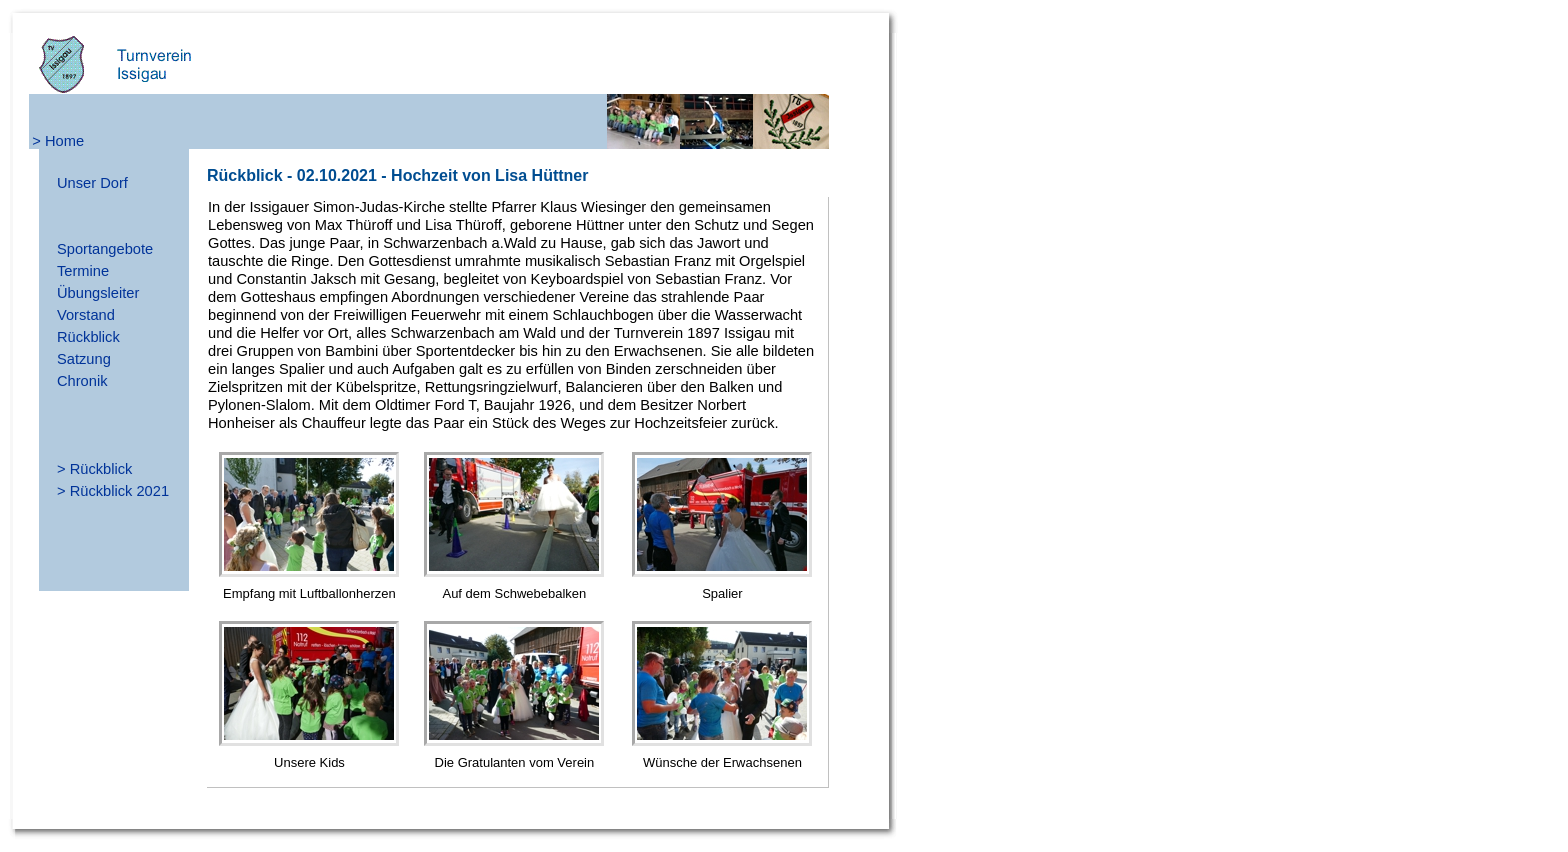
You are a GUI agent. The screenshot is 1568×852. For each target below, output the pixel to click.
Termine (83, 271)
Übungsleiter (98, 293)
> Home (58, 141)
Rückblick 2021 (119, 491)
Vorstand (86, 315)
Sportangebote (105, 249)
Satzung (84, 359)
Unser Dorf (92, 183)
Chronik (82, 381)
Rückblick (88, 337)
